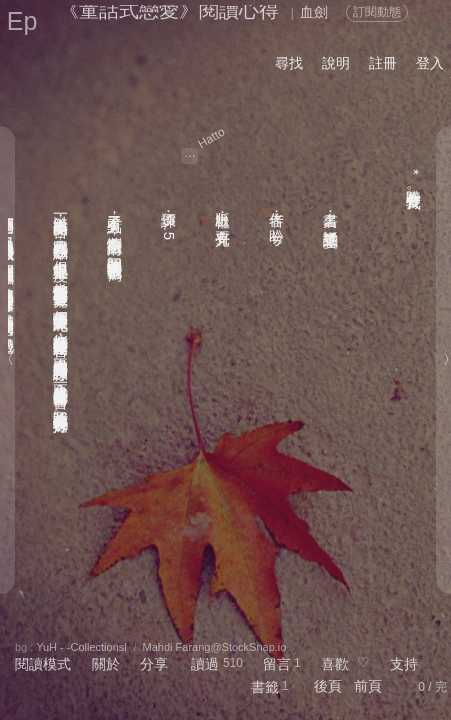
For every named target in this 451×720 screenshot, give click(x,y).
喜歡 (335, 664)
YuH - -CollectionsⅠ (81, 647)
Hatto (212, 138)
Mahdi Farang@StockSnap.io (215, 647)
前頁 (368, 686)
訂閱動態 (377, 12)
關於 (106, 664)
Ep (22, 21)
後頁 (328, 686)
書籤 (265, 687)
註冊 (383, 63)
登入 (430, 63)
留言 (277, 664)
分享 (154, 664)
